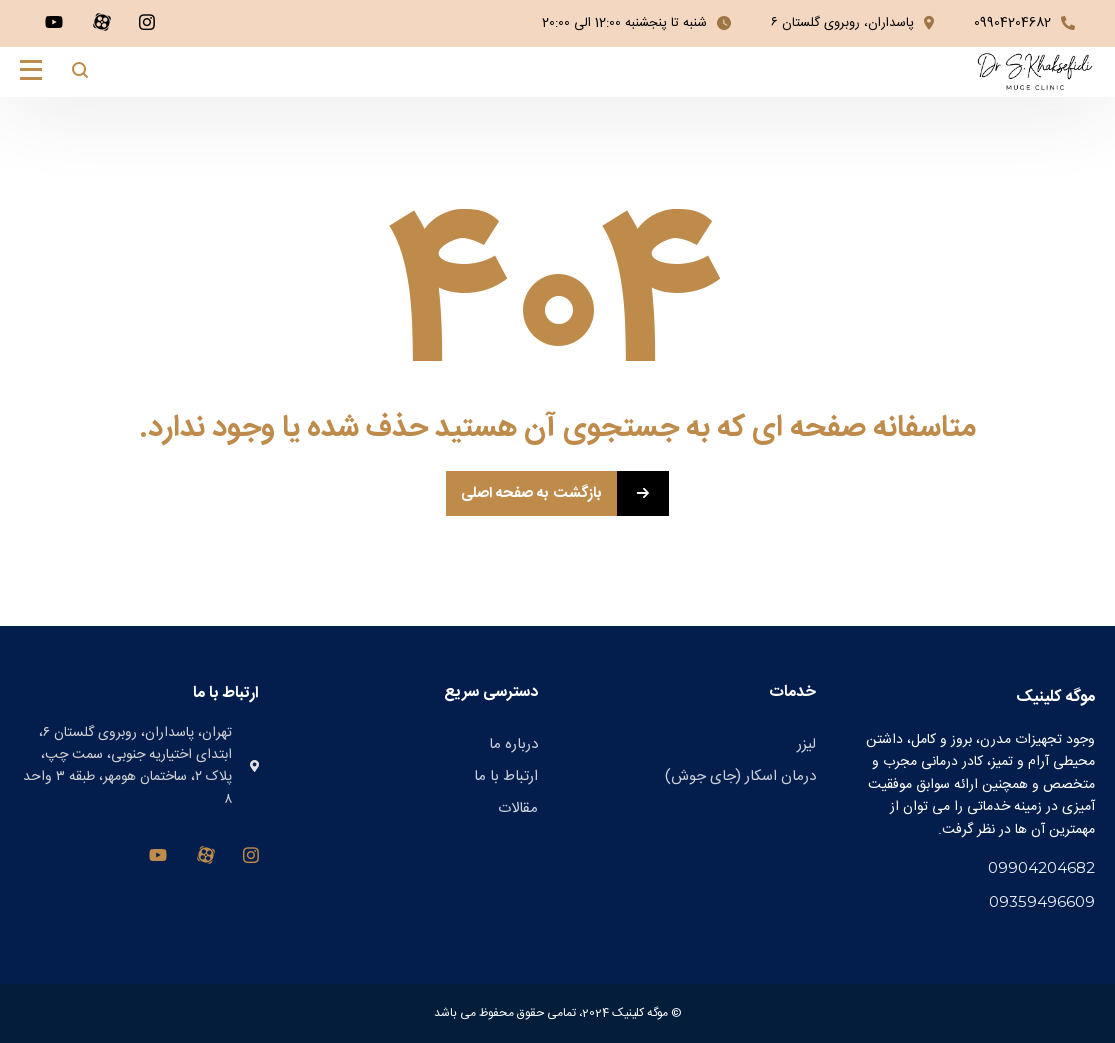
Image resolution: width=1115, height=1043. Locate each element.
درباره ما (513, 744)
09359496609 (1042, 901)
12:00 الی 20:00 (581, 23)
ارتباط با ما (506, 776)
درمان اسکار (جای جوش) (740, 776)
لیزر (806, 744)
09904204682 (1012, 23)
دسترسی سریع (491, 692)
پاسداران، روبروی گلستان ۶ (842, 23)
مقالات (518, 808)
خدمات (792, 692)
